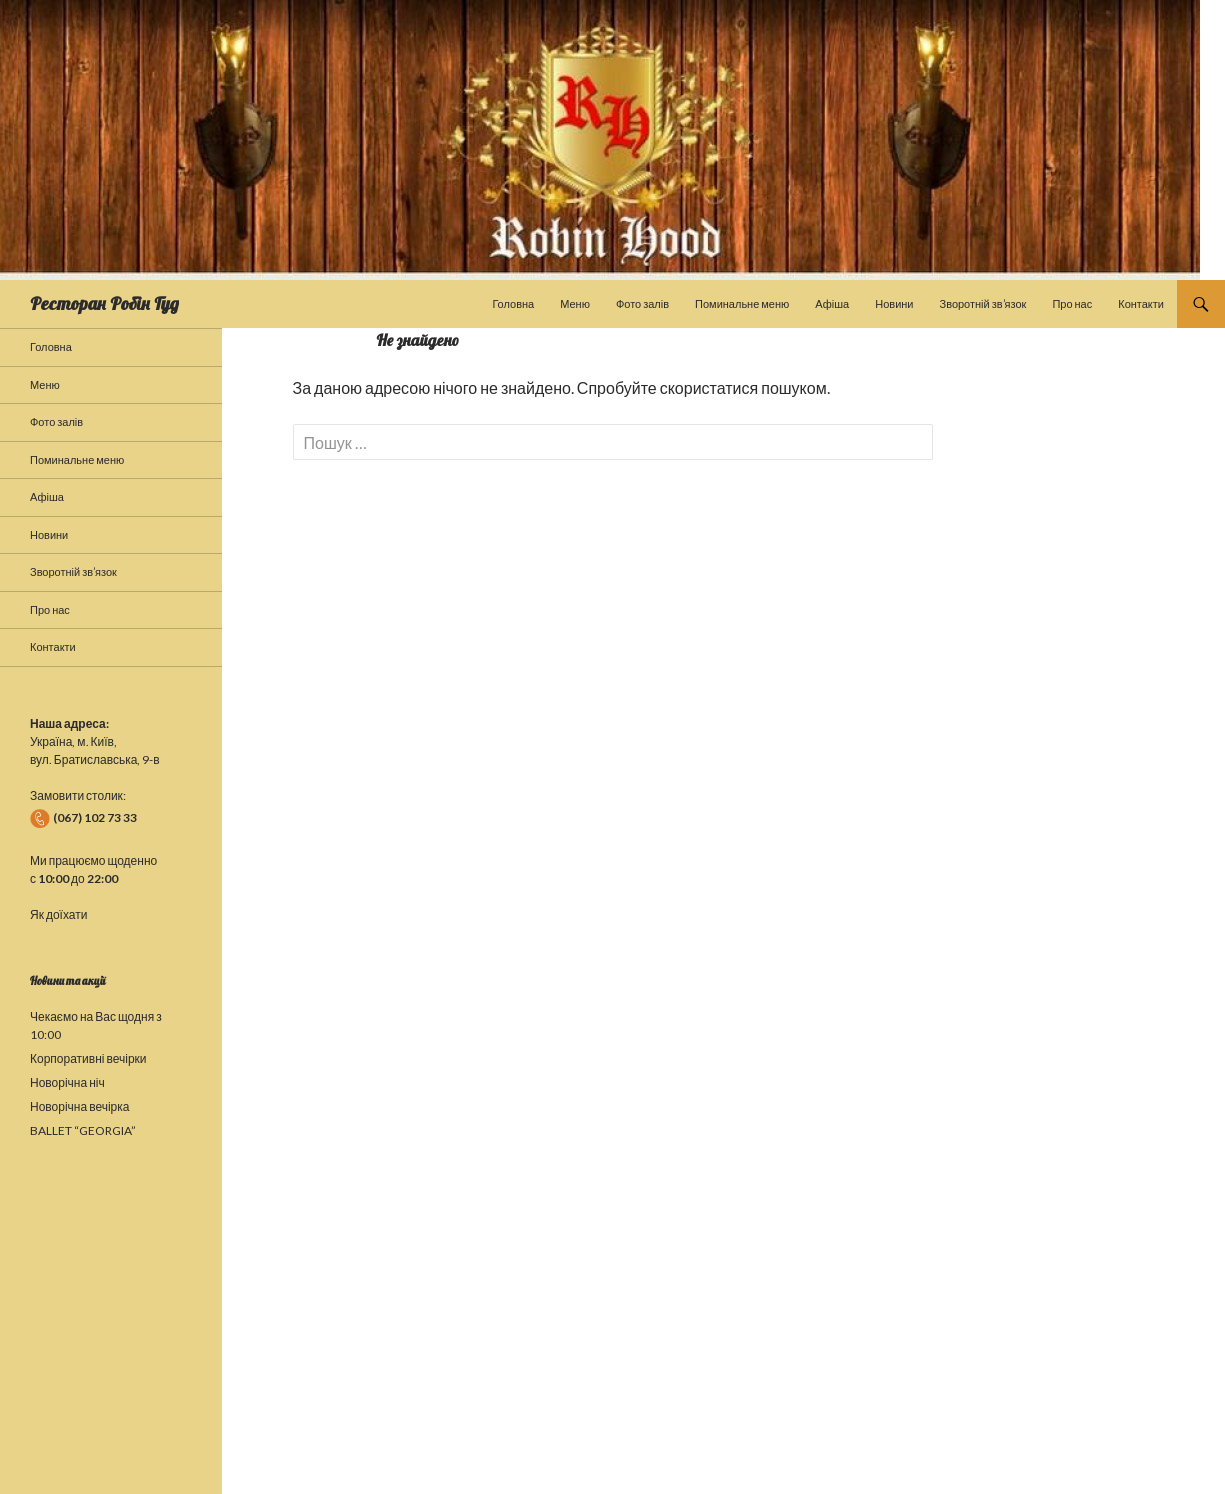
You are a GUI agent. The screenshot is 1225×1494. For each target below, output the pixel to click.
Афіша (832, 303)
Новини (894, 303)
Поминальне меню (742, 303)
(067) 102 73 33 (83, 817)
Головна (513, 303)
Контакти (1141, 303)
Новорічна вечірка (79, 1106)
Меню (575, 303)
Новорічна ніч (67, 1082)
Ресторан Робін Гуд (104, 303)
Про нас (1072, 303)
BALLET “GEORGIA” (83, 1130)
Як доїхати (58, 914)
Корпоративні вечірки (88, 1058)
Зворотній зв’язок (983, 303)
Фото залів (642, 303)
